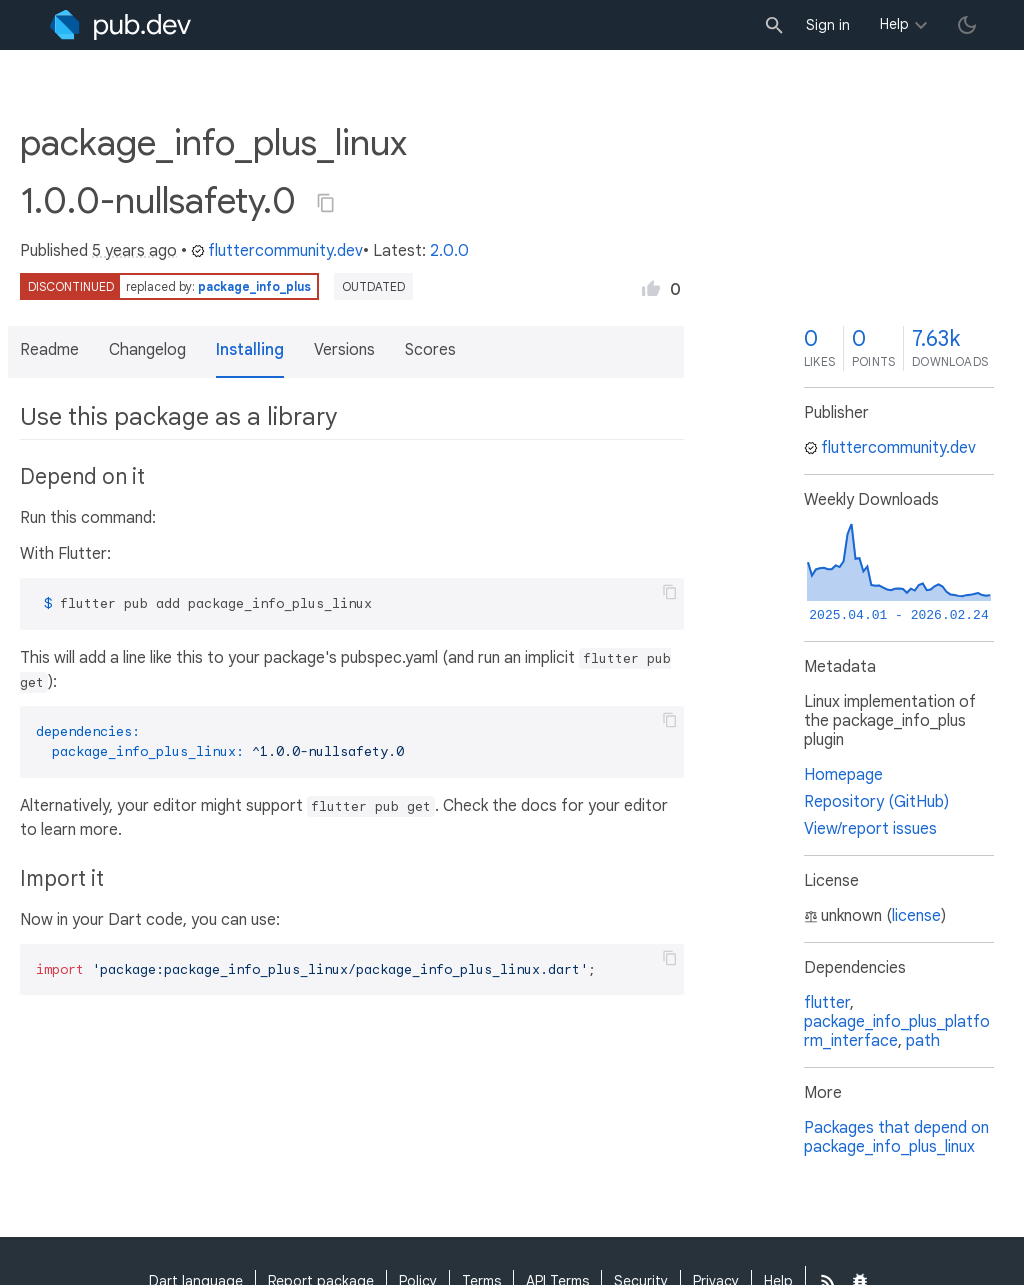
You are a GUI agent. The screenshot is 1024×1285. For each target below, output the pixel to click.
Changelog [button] (147, 350)
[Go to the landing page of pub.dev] (120, 25)
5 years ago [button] (134, 251)
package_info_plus (254, 286)
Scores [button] (430, 350)
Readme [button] (49, 350)
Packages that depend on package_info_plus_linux (896, 1137)
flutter (827, 1003)
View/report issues (870, 829)
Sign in (828, 25)
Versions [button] (344, 350)
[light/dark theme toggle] (967, 25)
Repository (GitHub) (876, 802)
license (916, 916)
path (923, 1041)
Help (894, 24)
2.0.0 (449, 251)
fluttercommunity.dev (277, 251)
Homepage (843, 775)
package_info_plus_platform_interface (897, 1031)
